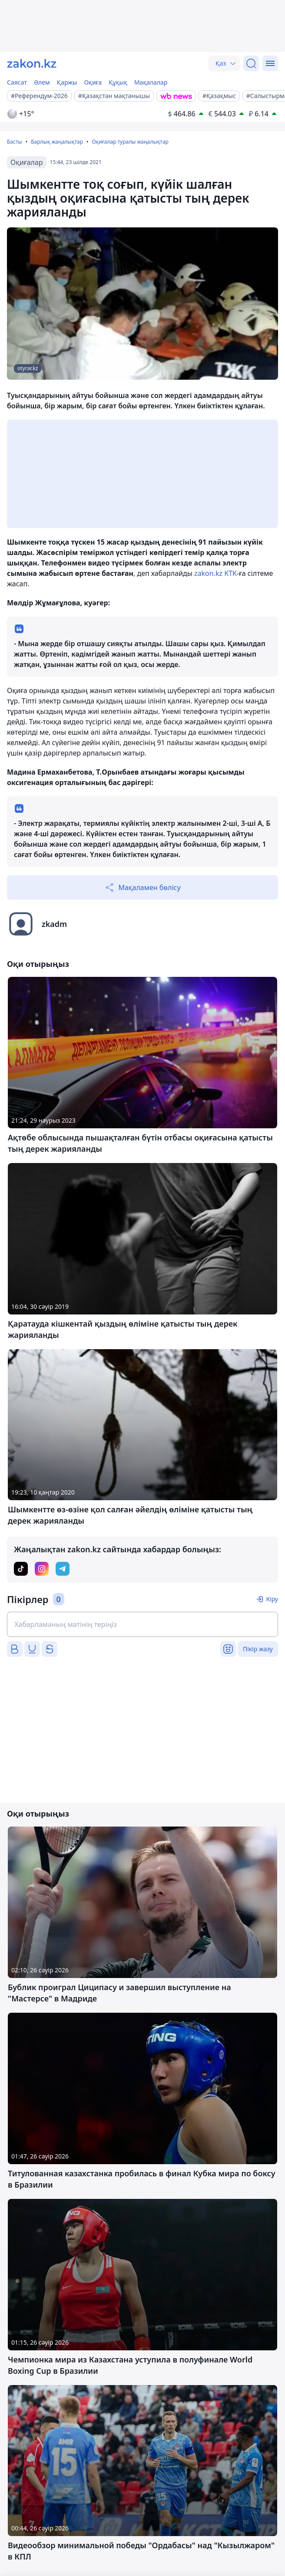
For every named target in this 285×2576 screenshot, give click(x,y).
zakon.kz (208, 573)
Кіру (272, 1599)
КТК (230, 573)
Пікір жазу (258, 1649)
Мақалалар (150, 82)
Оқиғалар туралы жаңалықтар (130, 141)
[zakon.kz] (31, 63)
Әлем (42, 82)
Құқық (118, 82)
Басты (14, 141)
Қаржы (67, 82)
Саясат (17, 82)
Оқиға (93, 82)
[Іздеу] (251, 63)
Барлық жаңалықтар (57, 141)
